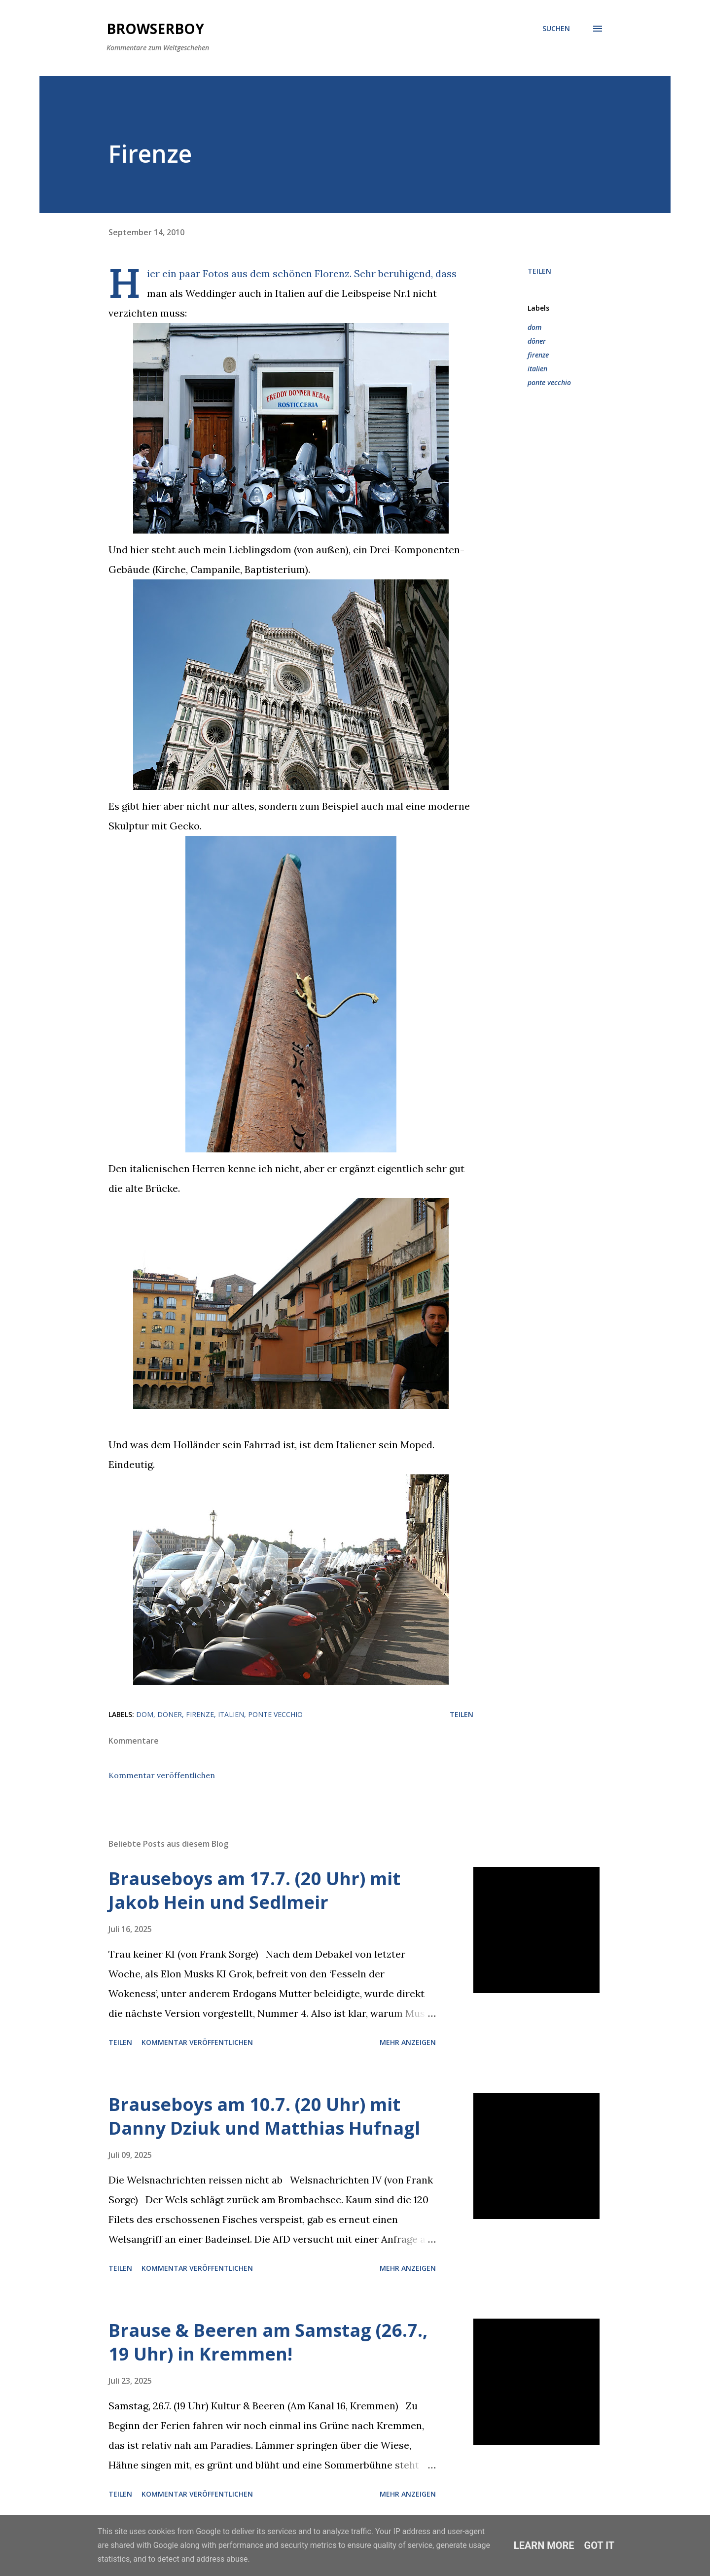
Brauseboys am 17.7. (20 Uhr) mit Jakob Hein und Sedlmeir (254, 1890)
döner (537, 341)
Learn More (544, 2545)
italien (537, 368)
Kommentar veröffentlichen (161, 1775)
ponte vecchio (549, 382)
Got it (599, 2545)
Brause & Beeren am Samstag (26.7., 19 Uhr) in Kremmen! (267, 2342)
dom (534, 327)
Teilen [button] (539, 271)
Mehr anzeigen (408, 2042)
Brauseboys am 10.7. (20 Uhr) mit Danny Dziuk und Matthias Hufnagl (264, 2116)
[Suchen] (556, 29)
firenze (538, 354)
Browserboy (155, 28)
